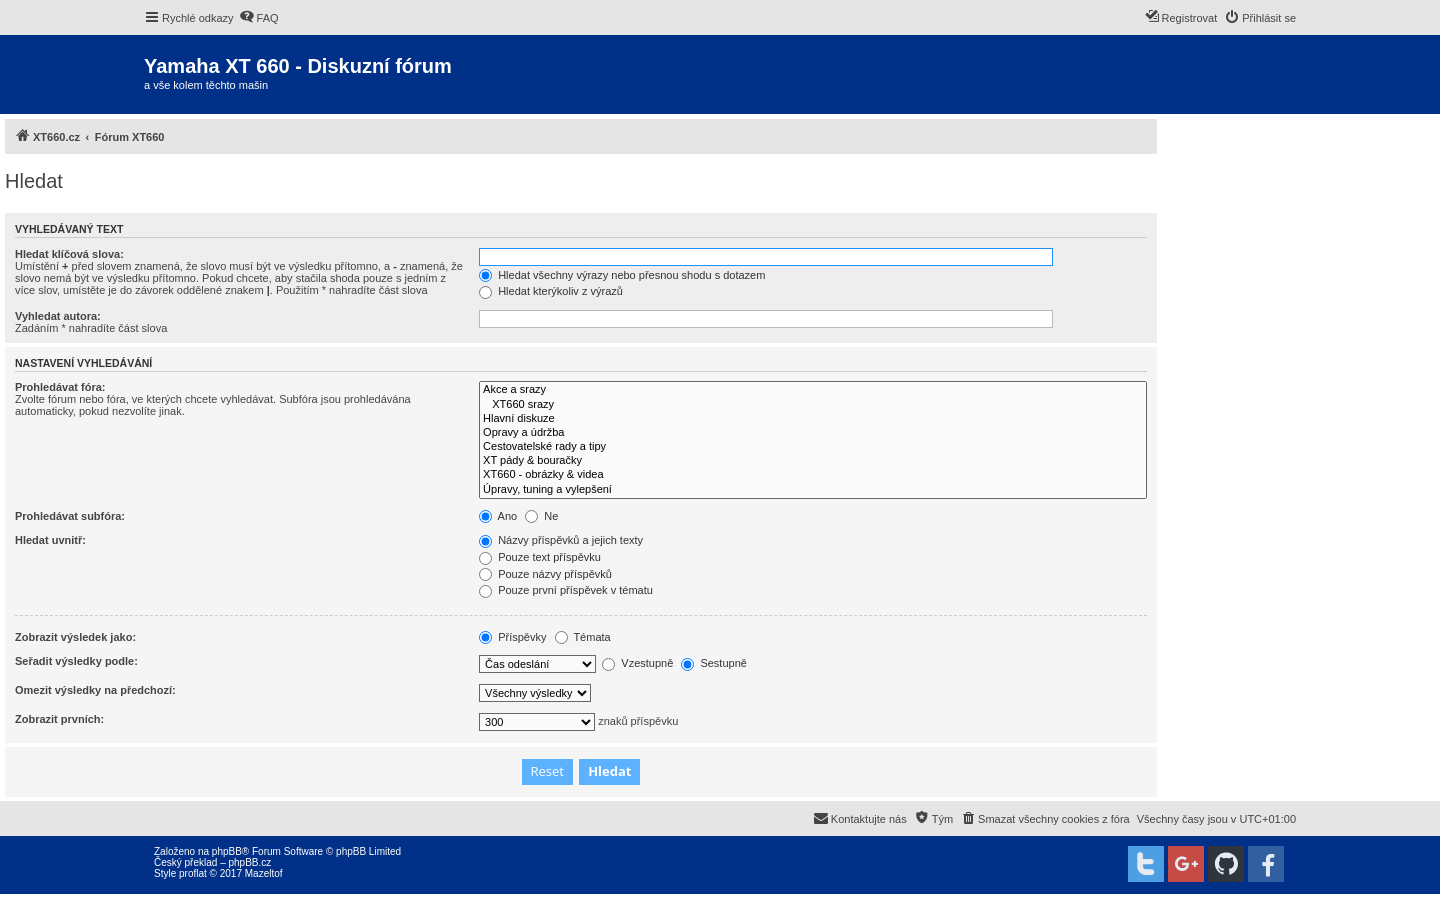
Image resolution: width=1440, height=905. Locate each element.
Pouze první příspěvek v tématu (566, 590)
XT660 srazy (813, 405)
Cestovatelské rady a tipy (813, 447)
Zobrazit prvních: (59, 719)
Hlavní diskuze (813, 419)
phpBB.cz (249, 862)
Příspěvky (512, 637)
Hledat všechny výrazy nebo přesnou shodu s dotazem (622, 275)
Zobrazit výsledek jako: (75, 637)
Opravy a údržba (813, 433)
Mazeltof (264, 873)
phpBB (227, 851)
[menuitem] (259, 18)
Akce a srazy (813, 390)
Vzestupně (637, 663)
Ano (498, 516)
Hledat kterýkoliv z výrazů (551, 291)
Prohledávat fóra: (60, 387)
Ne (541, 516)
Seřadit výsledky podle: (76, 661)
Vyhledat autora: (58, 316)
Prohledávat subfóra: (70, 516)
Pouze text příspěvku (540, 557)
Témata (583, 637)
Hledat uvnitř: (50, 540)
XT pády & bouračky (813, 461)
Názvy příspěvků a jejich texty (561, 540)
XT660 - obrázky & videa (813, 475)
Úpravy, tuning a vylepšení (813, 490)
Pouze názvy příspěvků (545, 574)
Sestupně (714, 663)
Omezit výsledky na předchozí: (95, 690)
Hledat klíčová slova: (69, 254)
